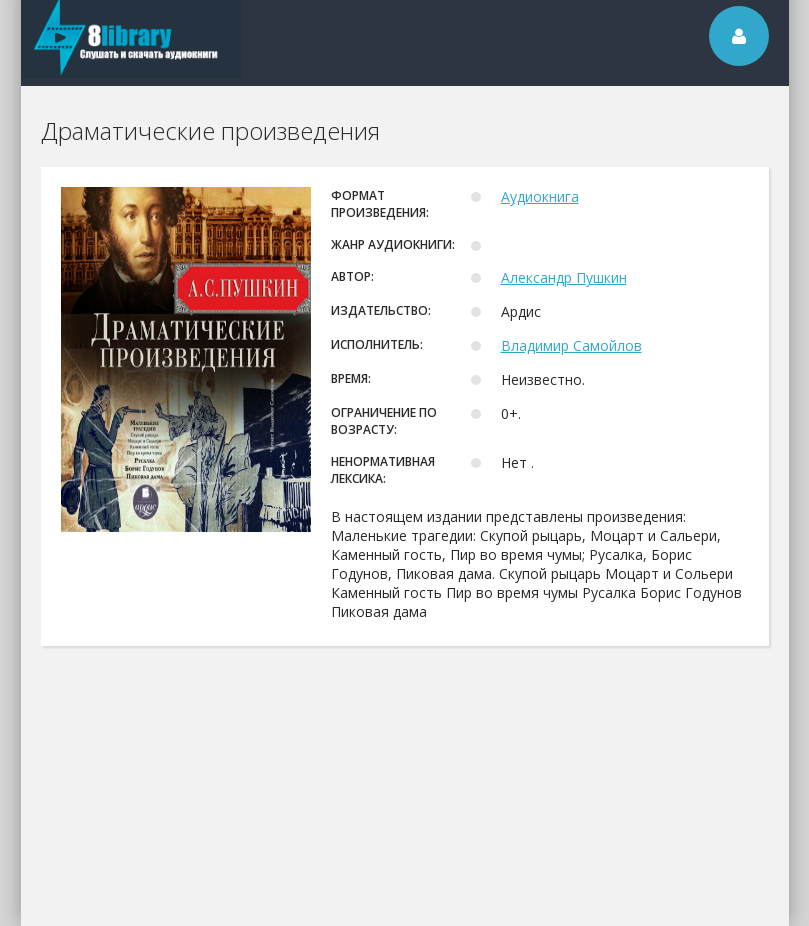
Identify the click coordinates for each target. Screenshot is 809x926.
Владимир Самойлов (571, 345)
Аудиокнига (540, 196)
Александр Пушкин (564, 277)
